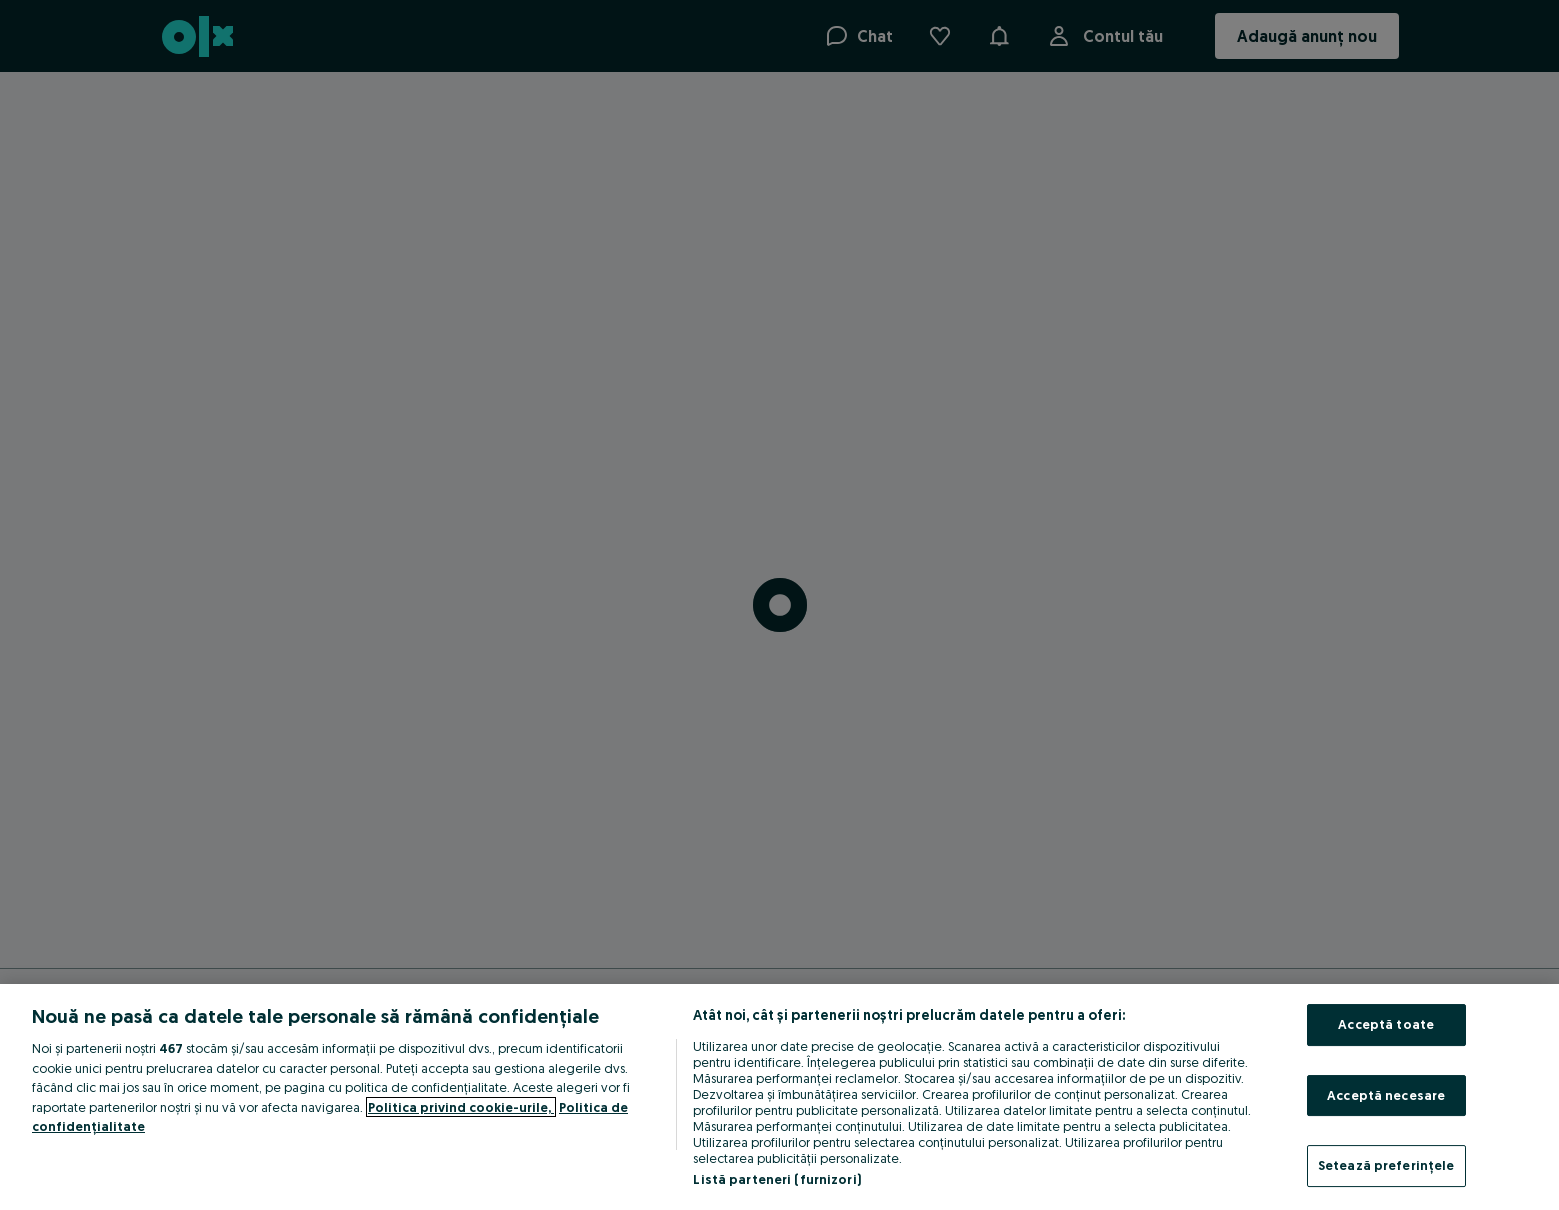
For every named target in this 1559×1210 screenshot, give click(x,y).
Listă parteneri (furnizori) (777, 1179)
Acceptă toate (1386, 1024)
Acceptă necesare (1386, 1095)
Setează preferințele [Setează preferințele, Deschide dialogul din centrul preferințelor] (1386, 1165)
